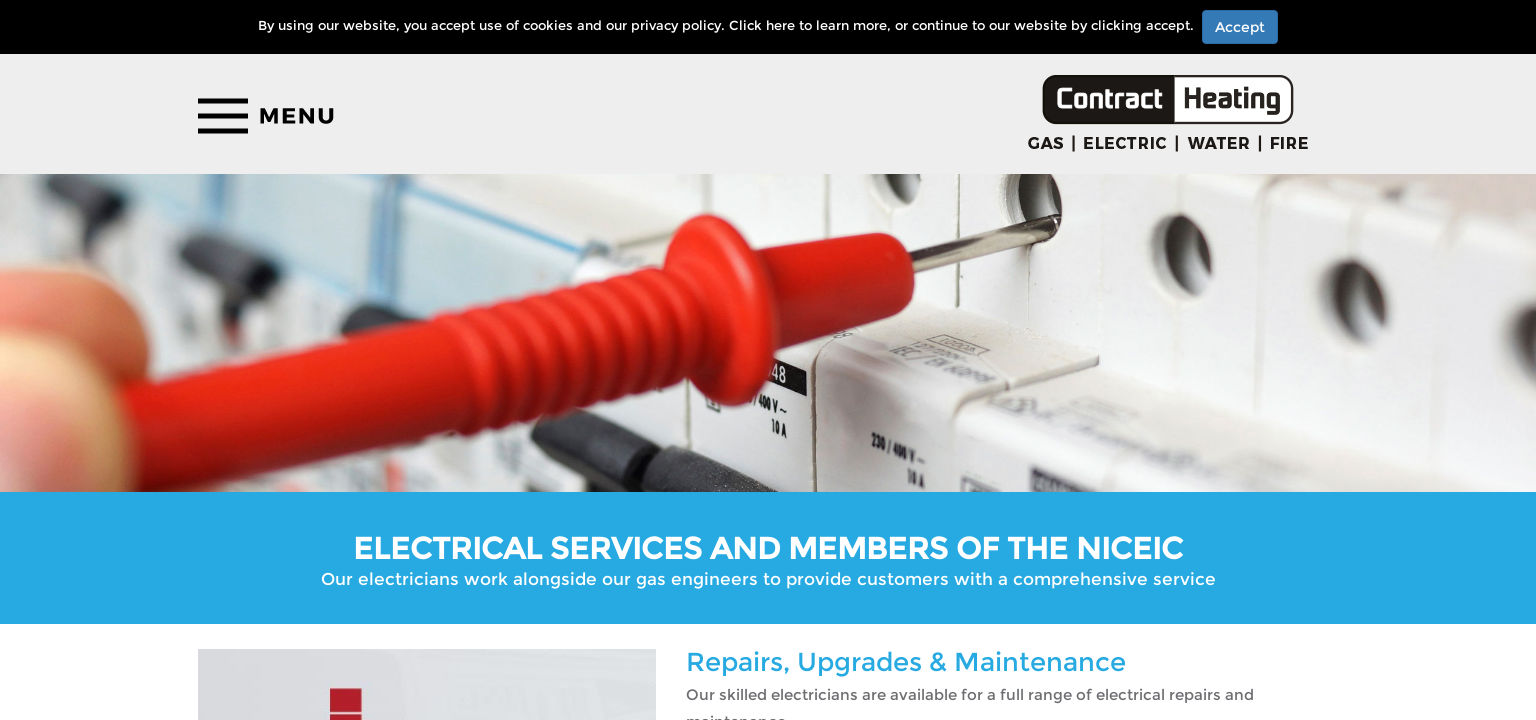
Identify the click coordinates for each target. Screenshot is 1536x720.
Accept (1240, 27)
